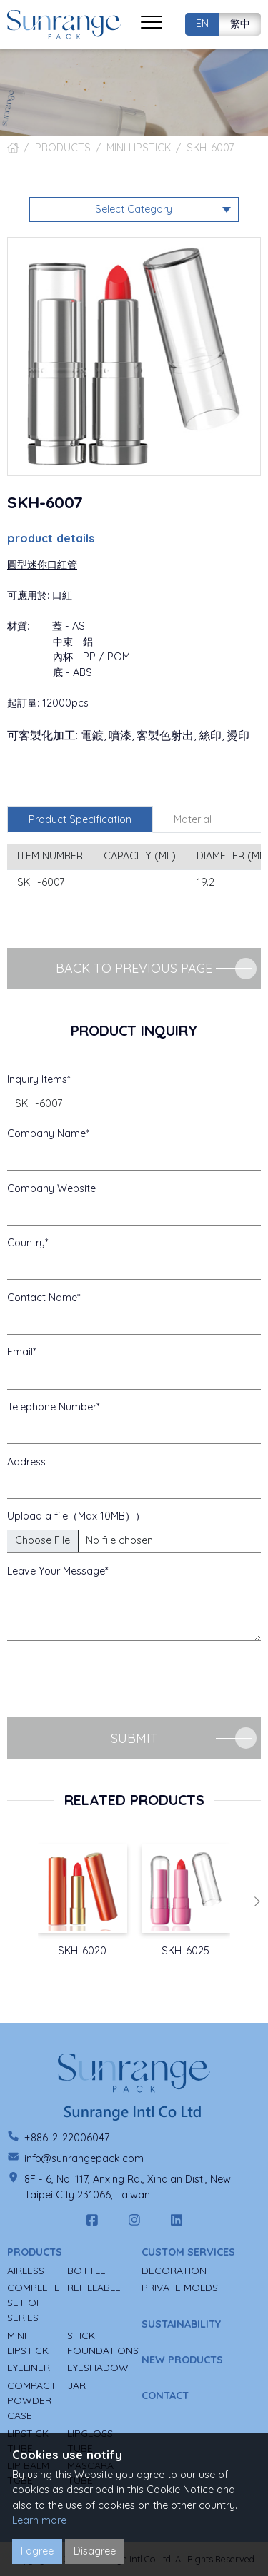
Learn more (39, 2520)
